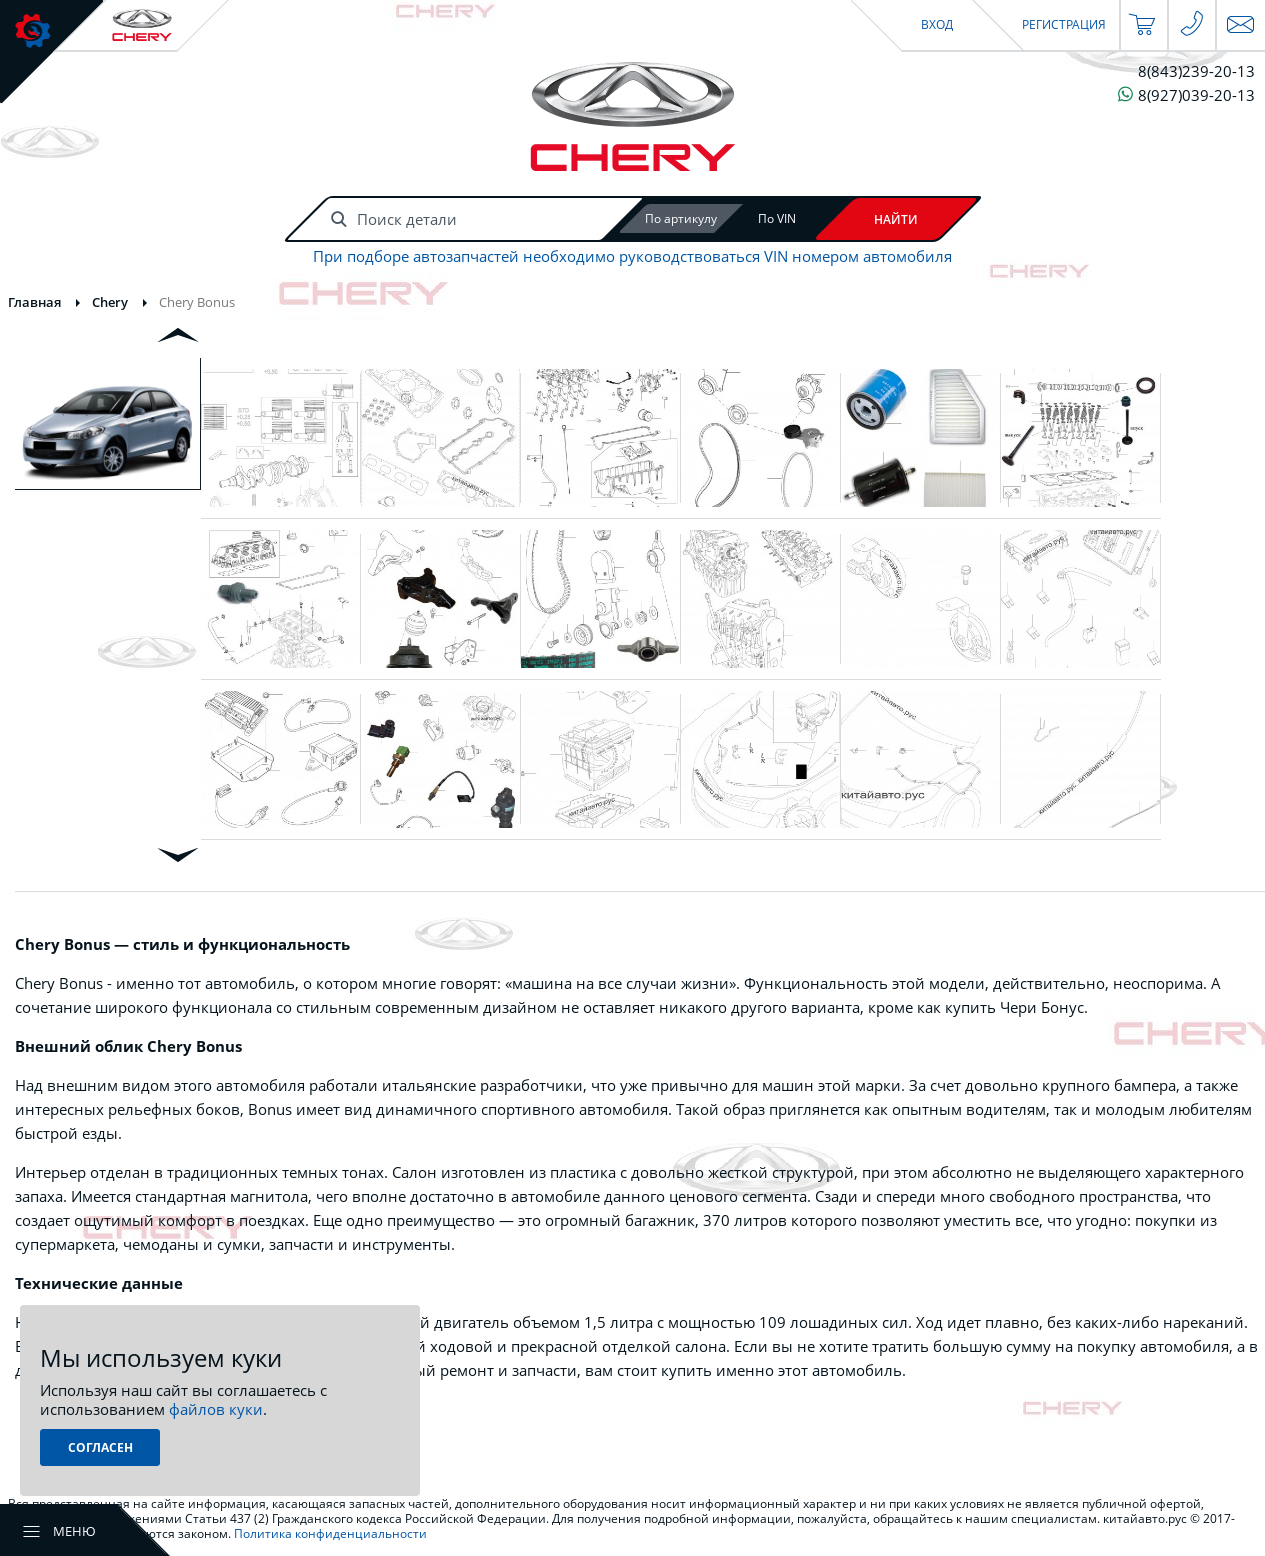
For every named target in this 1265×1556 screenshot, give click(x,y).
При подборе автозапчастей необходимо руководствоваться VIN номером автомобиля (632, 256)
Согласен (100, 1447)
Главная (34, 302)
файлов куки (216, 1409)
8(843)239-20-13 (1196, 71)
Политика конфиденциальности (330, 1533)
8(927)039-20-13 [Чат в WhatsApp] (1186, 94)
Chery (110, 302)
